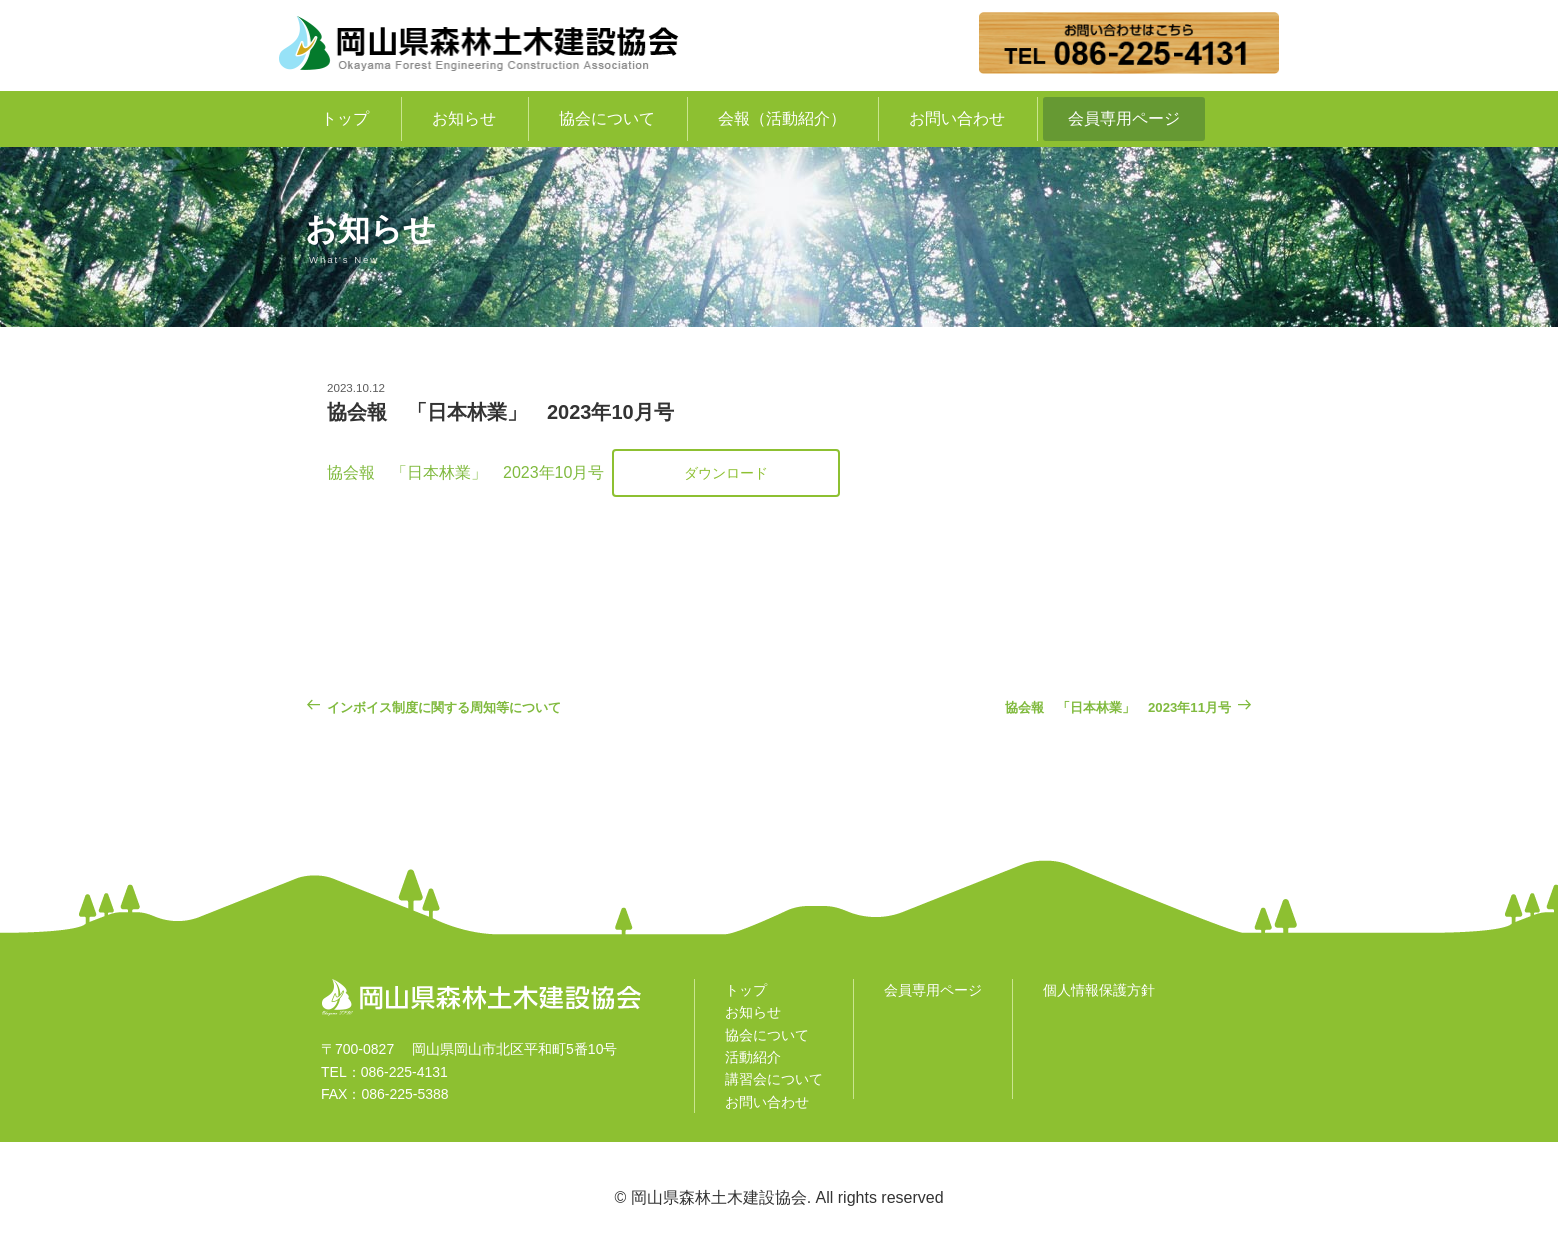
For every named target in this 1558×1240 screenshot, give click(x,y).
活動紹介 (753, 1057)
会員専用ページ (1124, 118)
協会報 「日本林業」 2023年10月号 (465, 472)
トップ (345, 118)
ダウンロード (726, 473)
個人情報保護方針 (1099, 990)
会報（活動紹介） (782, 118)
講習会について (774, 1079)
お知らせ (464, 118)
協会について (607, 118)
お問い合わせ (957, 118)
